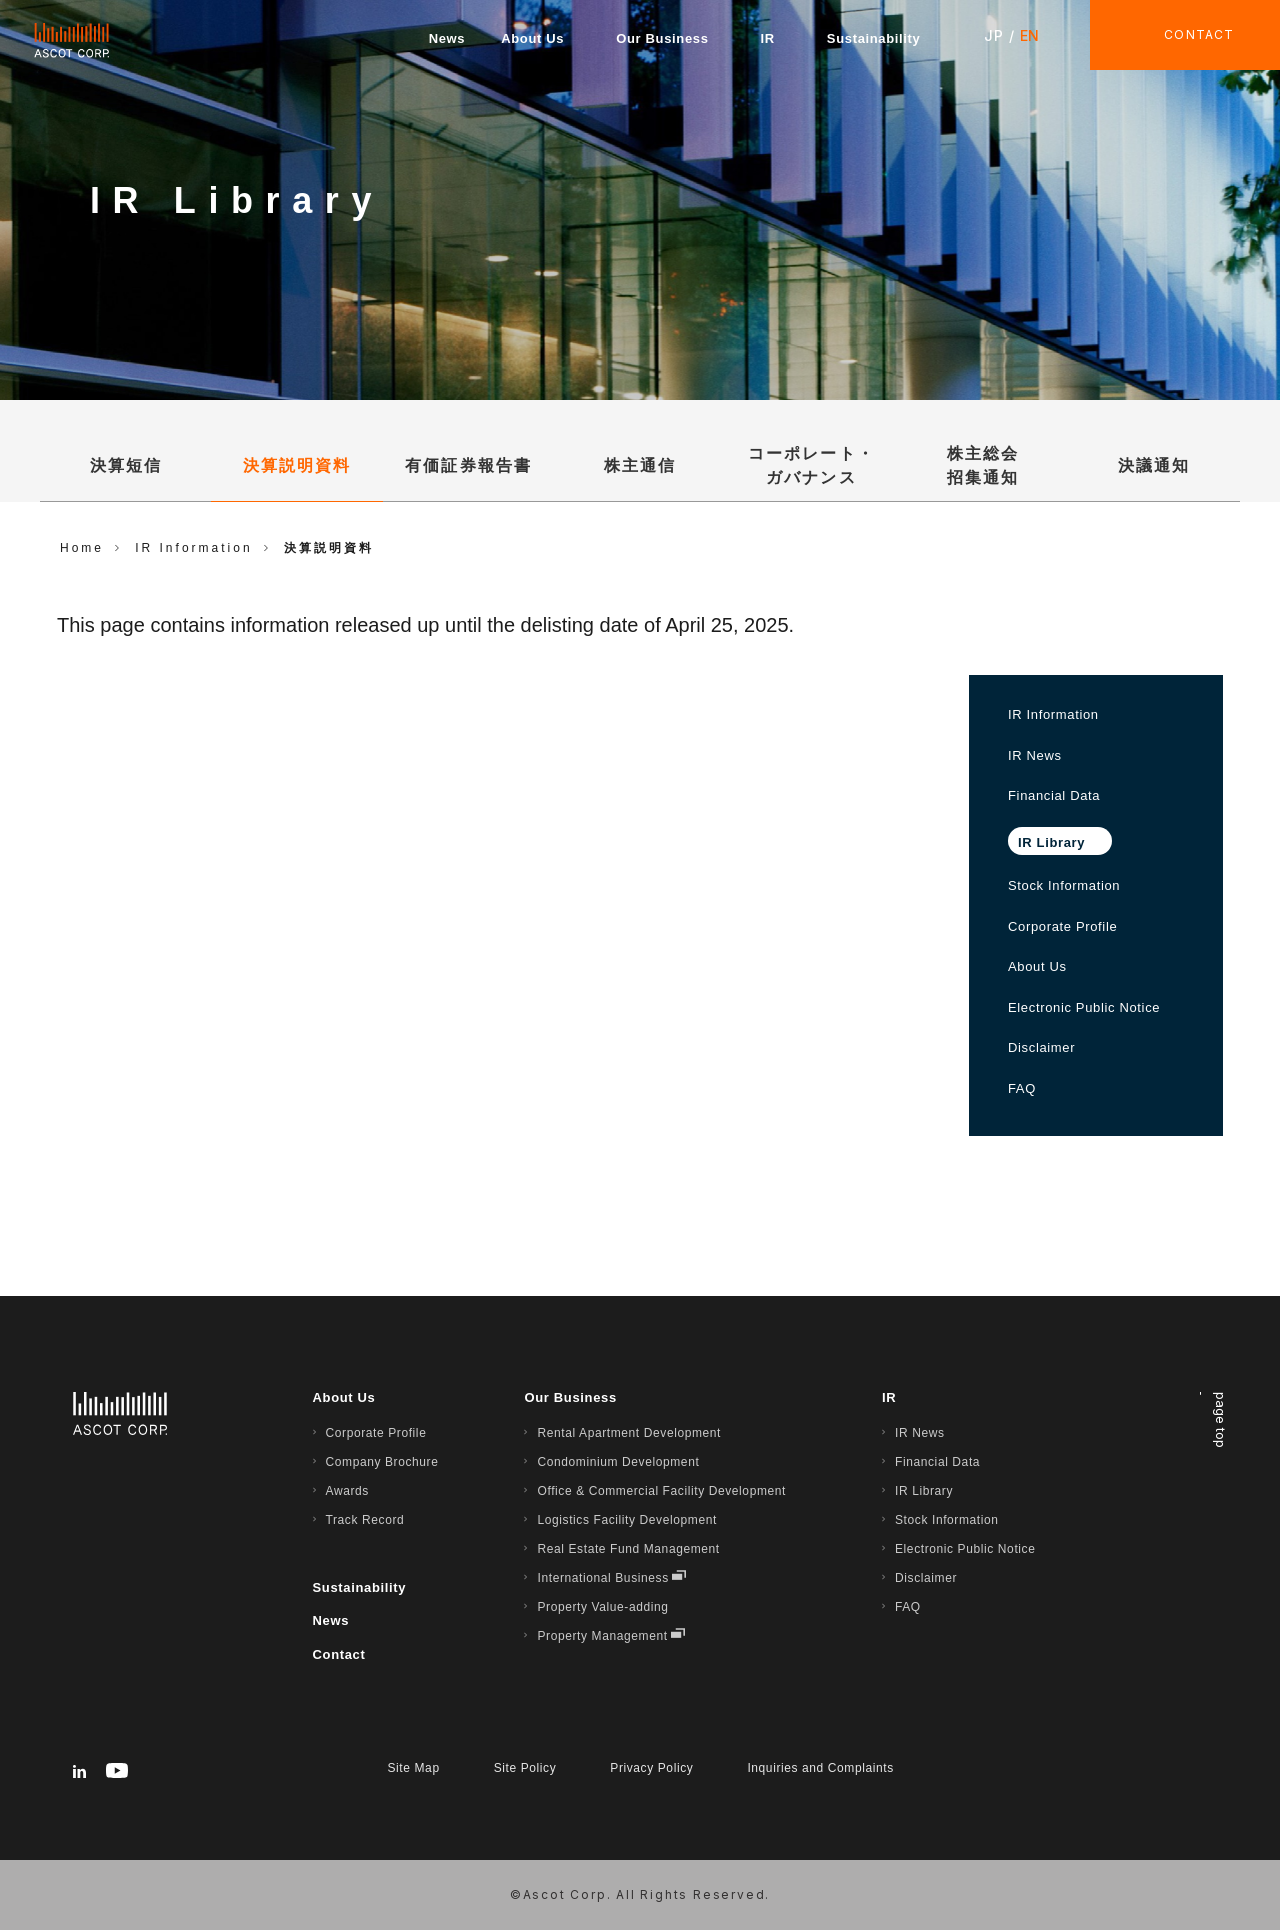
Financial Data (1054, 795)
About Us (532, 38)
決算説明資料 (297, 465)
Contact (339, 1654)
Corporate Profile (1062, 926)
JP (993, 35)
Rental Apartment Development (629, 1433)
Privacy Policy (651, 1768)
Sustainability (874, 38)
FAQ (1022, 1088)
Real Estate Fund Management (628, 1549)
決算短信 (126, 465)
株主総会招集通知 (983, 465)
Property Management (602, 1636)
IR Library (924, 1491)
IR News (1035, 755)
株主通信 (640, 465)
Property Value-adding (602, 1607)
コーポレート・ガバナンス (811, 465)
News (447, 38)
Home (82, 548)
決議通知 (1154, 465)
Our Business (662, 38)
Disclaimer (1041, 1047)
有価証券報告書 (468, 465)
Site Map (414, 1768)
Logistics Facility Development (626, 1520)
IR (768, 38)
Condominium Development (618, 1462)
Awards (347, 1491)
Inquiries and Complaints (820, 1768)
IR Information (1053, 714)
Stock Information (1064, 885)
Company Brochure (382, 1462)
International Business (602, 1578)
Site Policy (525, 1768)
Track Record (365, 1520)
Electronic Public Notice (1084, 1007)
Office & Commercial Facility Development (661, 1491)
